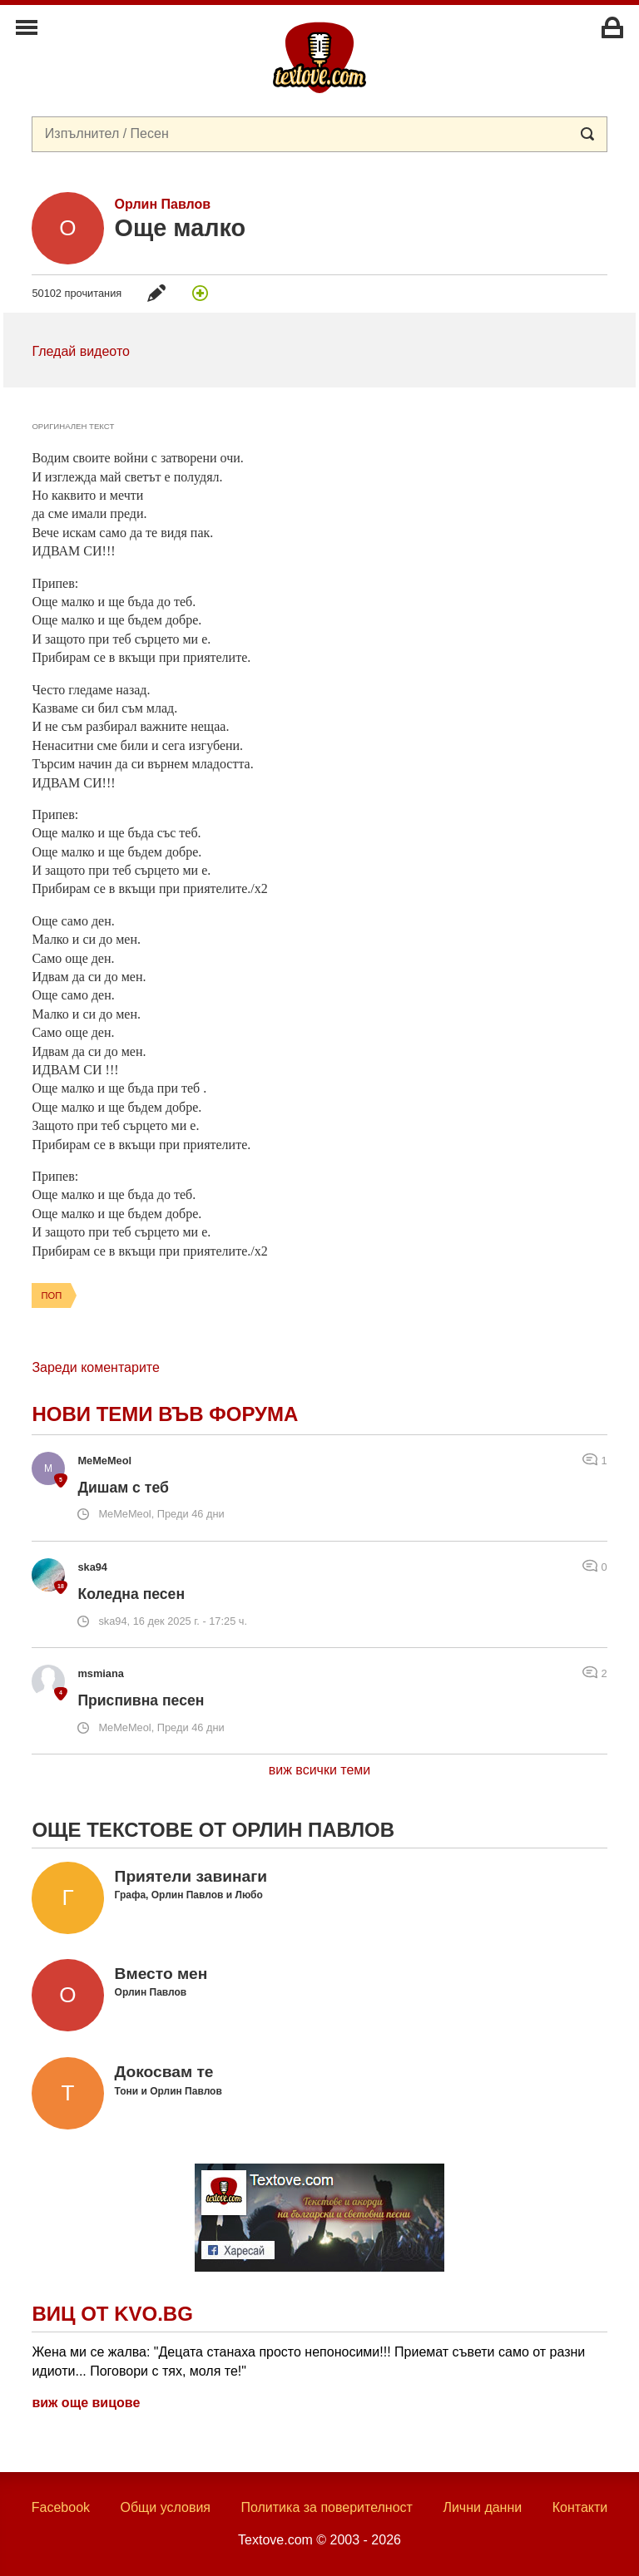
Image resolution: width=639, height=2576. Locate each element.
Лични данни (482, 2507)
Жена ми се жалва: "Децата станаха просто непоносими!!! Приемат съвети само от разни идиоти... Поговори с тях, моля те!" (308, 2361)
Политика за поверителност (326, 2507)
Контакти (580, 2507)
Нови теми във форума (165, 1414)
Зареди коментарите (95, 1367)
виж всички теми (320, 1770)
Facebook (61, 2507)
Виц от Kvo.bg (112, 2313)
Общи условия (165, 2507)
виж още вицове (86, 2403)
